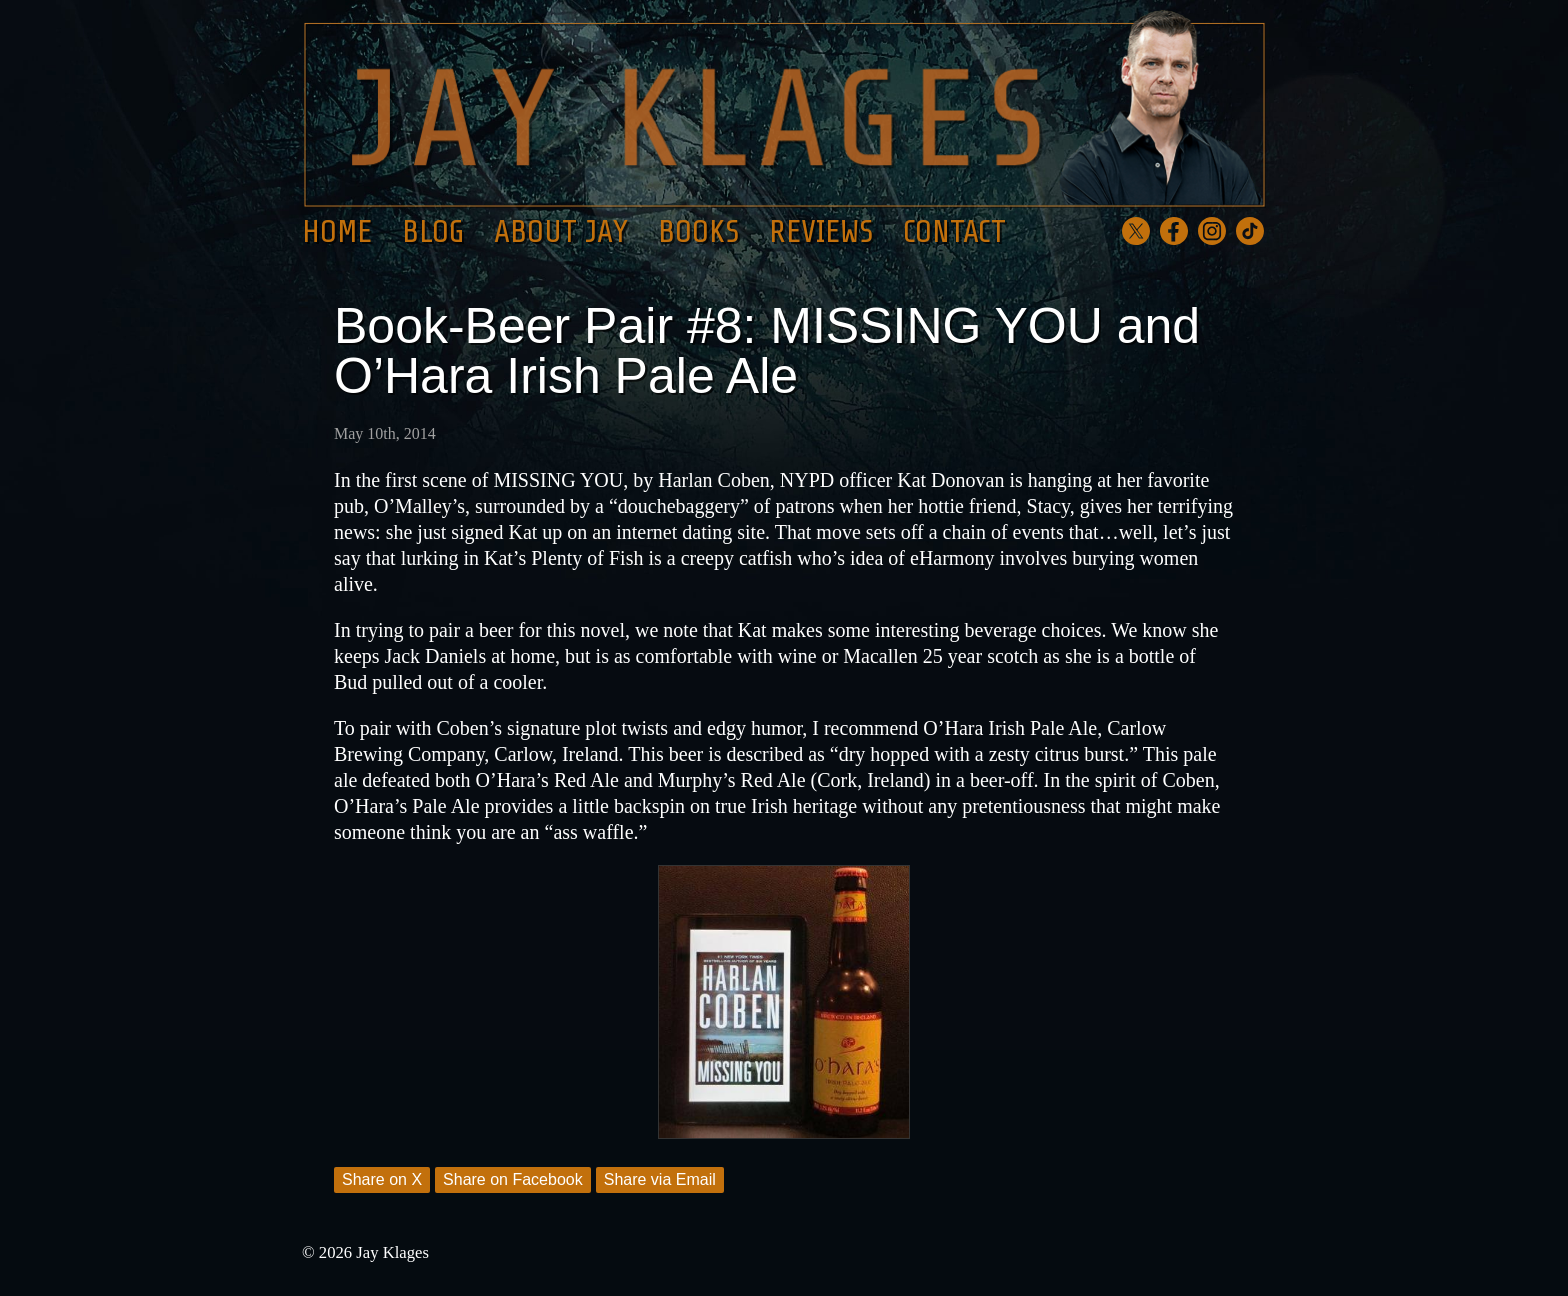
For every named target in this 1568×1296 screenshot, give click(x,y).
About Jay (561, 232)
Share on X (382, 1179)
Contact (954, 232)
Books (698, 232)
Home (337, 232)
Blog (433, 232)
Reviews (821, 232)
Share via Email (660, 1179)
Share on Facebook (513, 1179)
